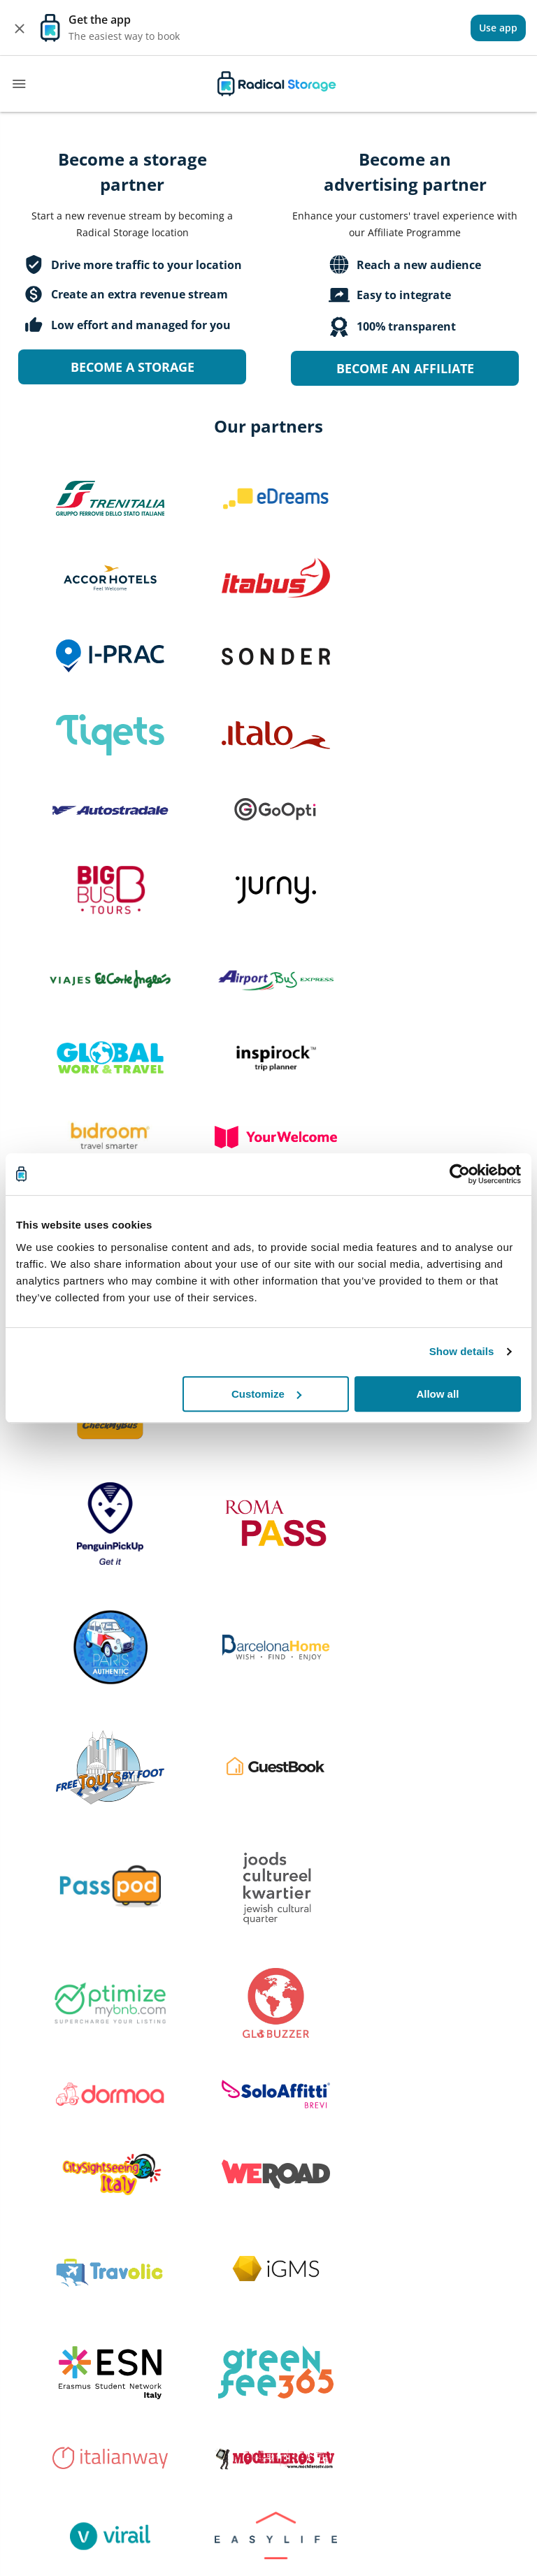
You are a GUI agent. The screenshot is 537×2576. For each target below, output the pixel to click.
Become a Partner (60, 2283)
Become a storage (132, 367)
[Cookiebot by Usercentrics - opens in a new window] (460, 1174)
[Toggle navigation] (18, 83)
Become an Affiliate (405, 368)
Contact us (200, 2283)
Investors (39, 2252)
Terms (471, 2222)
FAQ (185, 2252)
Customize (266, 1394)
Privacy (473, 2252)
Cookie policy (488, 2283)
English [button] (473, 2329)
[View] (498, 28)
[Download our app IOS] (68, 2363)
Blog (321, 2252)
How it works (206, 2222)
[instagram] (355, 2328)
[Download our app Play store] (181, 2363)
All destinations (347, 2222)
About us (38, 2222)
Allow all (437, 1394)
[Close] (19, 28)
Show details (461, 1351)
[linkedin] (392, 2328)
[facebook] (285, 2328)
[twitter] (319, 2328)
